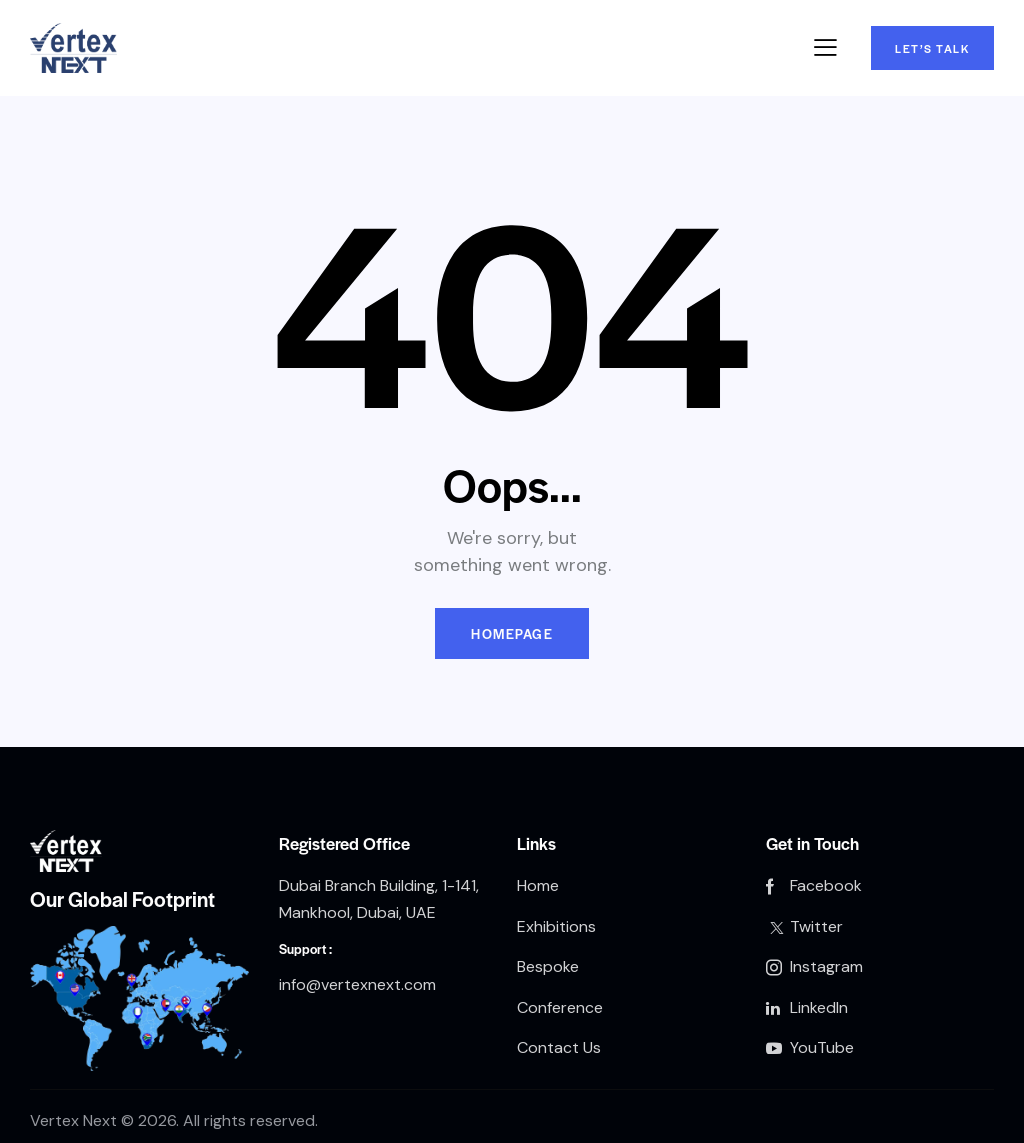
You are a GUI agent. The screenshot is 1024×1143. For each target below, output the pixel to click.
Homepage (512, 633)
